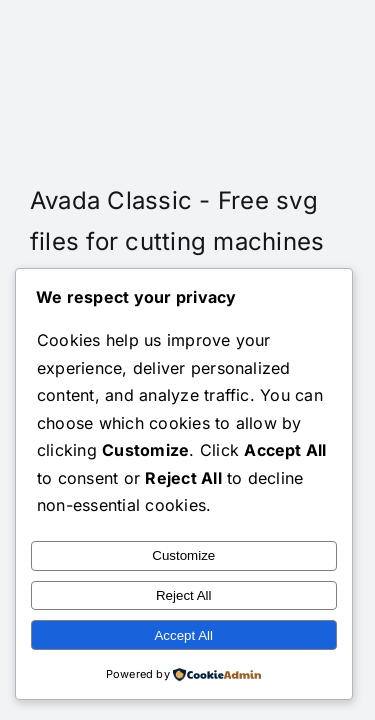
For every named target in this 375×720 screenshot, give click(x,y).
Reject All (184, 595)
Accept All (183, 635)
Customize (183, 555)
